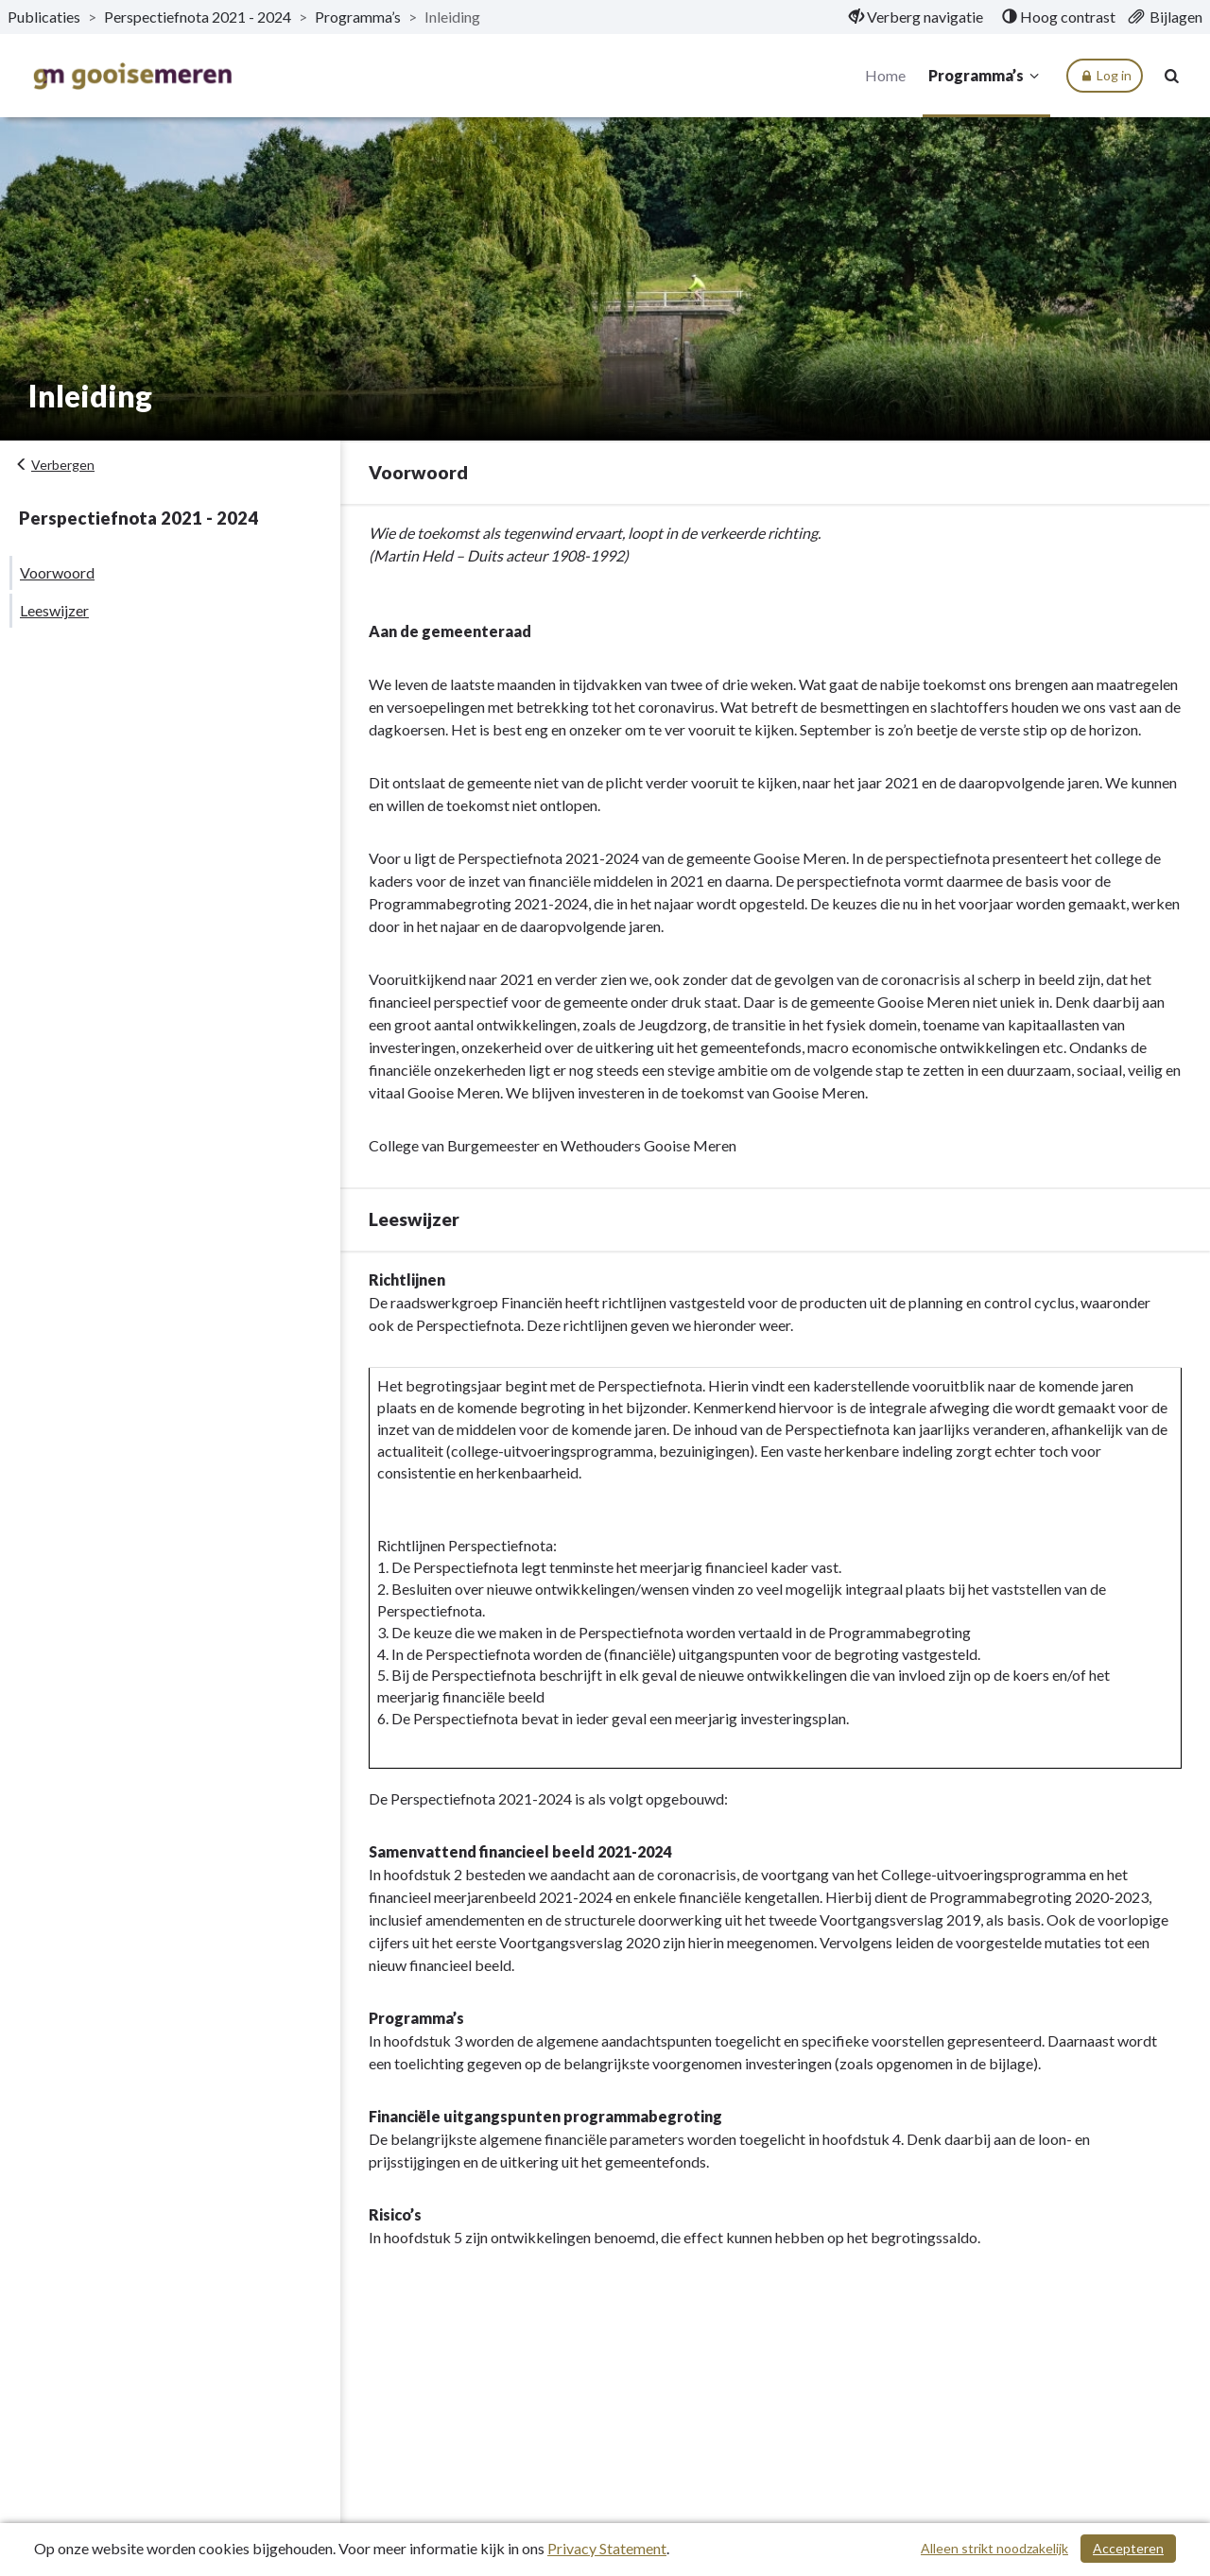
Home (885, 75)
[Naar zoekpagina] (1172, 75)
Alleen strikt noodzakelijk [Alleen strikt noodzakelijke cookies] (994, 2548)
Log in (1105, 75)
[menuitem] (916, 17)
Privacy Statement (606, 2548)
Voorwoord (57, 572)
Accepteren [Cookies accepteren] (1128, 2548)
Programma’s (986, 75)
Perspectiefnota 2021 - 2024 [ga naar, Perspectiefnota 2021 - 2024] (197, 17)
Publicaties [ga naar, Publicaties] (44, 17)
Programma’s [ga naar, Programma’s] (358, 17)
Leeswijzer (54, 610)
